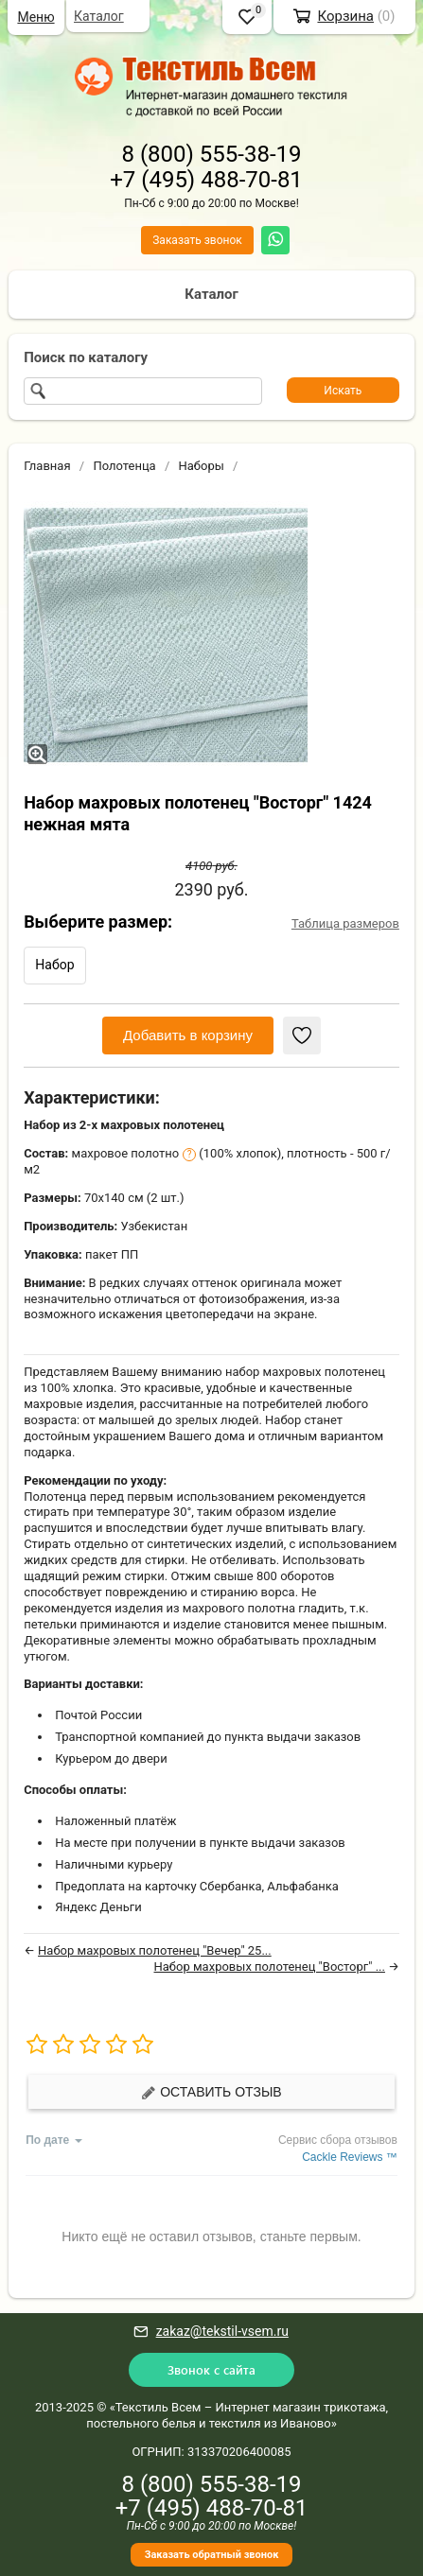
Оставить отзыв (211, 2092)
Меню (35, 17)
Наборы (201, 466)
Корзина (345, 16)
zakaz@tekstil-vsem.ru (222, 2331)
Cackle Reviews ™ (349, 2157)
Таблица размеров (345, 923)
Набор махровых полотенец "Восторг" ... (269, 1966)
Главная (47, 466)
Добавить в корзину (188, 1035)
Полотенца (124, 466)
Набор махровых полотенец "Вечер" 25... (155, 1950)
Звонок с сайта (211, 2369)
